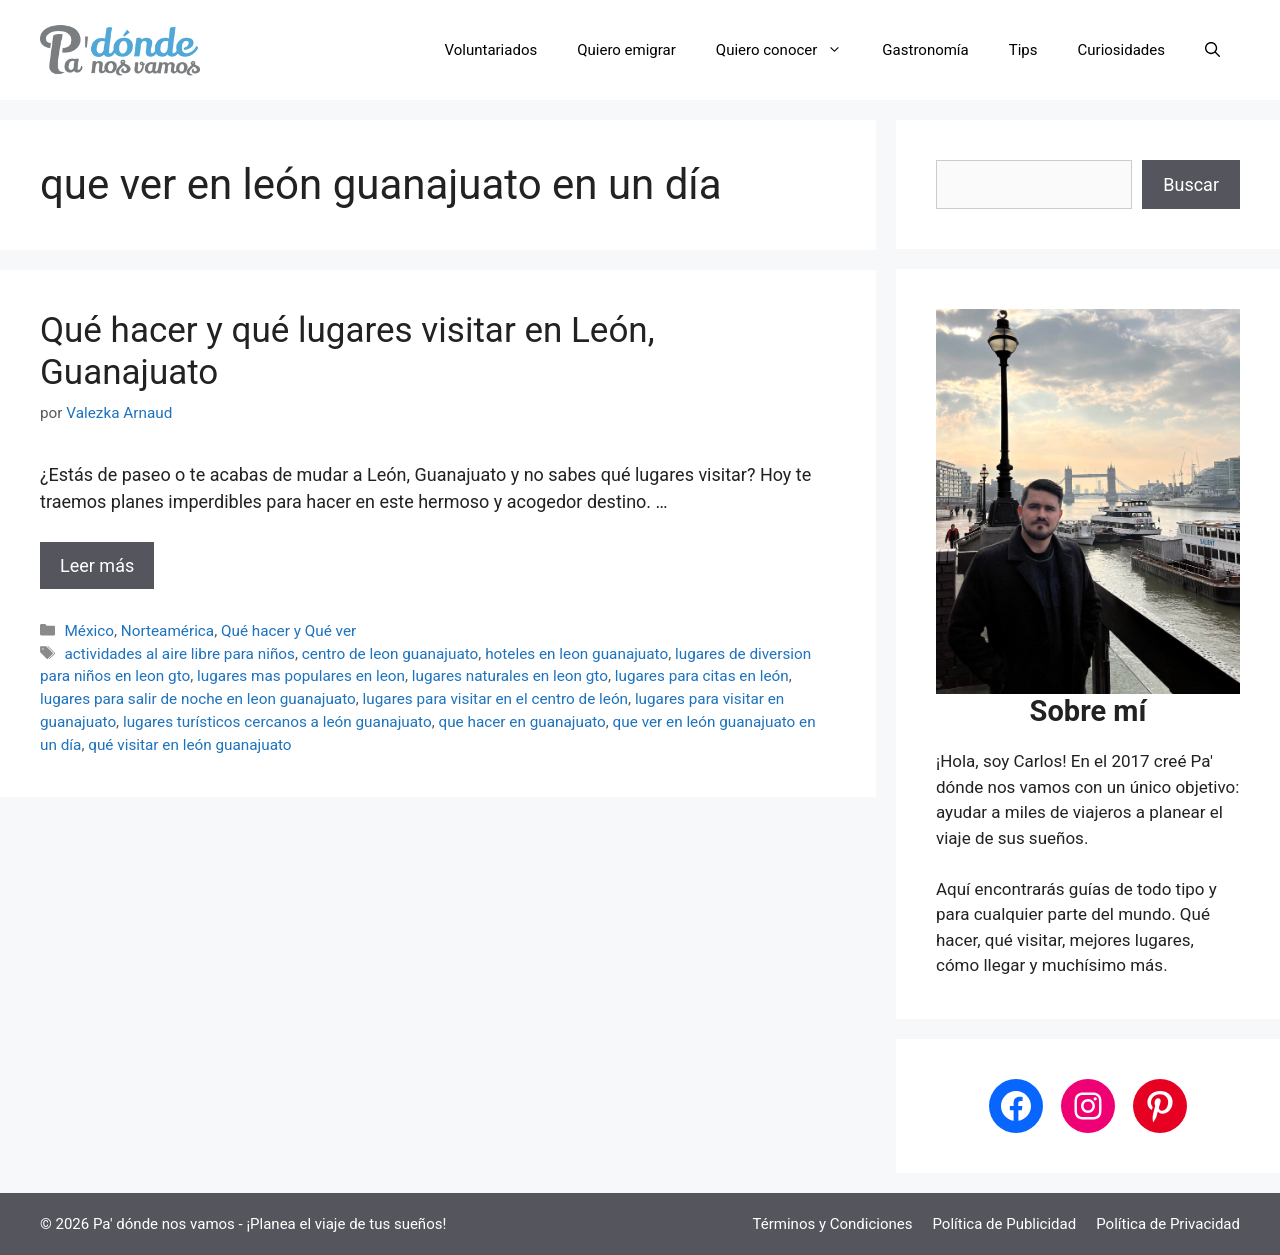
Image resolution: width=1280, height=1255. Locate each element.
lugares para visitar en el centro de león (496, 699)
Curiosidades (1121, 50)
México (89, 631)
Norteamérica (167, 631)
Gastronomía (925, 50)
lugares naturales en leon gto (510, 676)
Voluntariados (491, 50)
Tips (1023, 50)
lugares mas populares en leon (301, 676)
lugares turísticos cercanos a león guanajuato (277, 722)
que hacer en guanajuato (521, 722)
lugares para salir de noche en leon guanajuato (198, 699)
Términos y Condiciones (833, 1224)
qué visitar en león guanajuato (189, 745)
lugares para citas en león (702, 676)
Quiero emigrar (626, 50)
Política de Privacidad (1168, 1224)
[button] (1212, 50)
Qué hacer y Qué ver (288, 631)
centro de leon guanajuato (390, 654)
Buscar (1191, 184)
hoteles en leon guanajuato (576, 654)
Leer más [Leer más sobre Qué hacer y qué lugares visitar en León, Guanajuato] (97, 565)
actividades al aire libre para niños (179, 654)
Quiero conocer (789, 50)
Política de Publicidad (1004, 1224)
